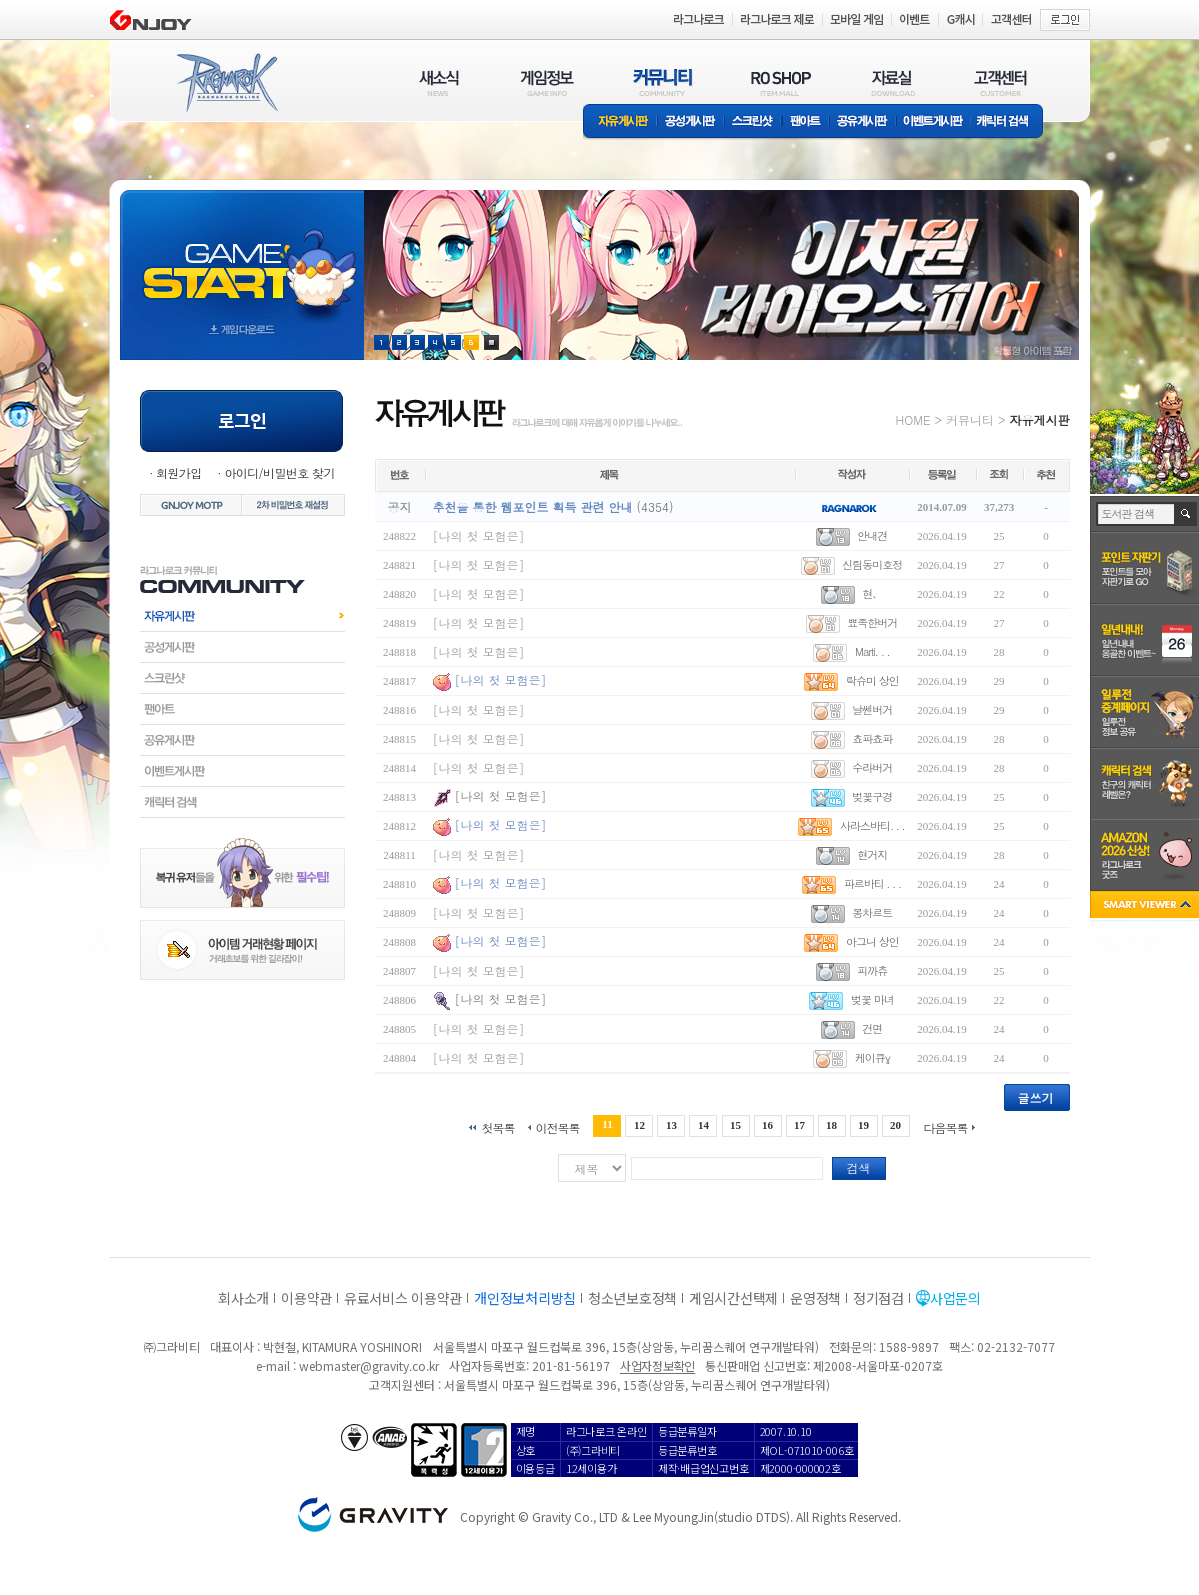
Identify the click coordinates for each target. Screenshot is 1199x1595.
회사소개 (243, 1298)
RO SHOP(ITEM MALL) (781, 82)
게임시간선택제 (733, 1298)
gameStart (242, 256)
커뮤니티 (970, 419)
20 (895, 1125)
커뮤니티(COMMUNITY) (663, 82)
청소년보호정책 (632, 1298)
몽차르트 (872, 912)
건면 (872, 1028)
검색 (859, 1167)
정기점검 (878, 1298)
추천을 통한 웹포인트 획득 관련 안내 (533, 506)
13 (671, 1125)
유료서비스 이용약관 (403, 1298)
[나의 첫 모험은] (479, 535)
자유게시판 (620, 122)
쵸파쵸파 (872, 738)
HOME (913, 419)
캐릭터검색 (242, 802)
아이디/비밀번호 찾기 (279, 472)
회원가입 (179, 472)
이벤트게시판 (933, 122)
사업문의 (955, 1298)
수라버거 (872, 767)
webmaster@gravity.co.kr (369, 1365)
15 (735, 1125)
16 (767, 1125)
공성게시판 (691, 122)
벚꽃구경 (872, 796)
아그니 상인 (872, 941)
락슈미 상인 (872, 680)
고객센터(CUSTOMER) (1000, 82)
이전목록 (557, 1126)
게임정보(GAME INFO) (547, 82)
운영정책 (815, 1298)
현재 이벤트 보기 (491, 342)
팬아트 (805, 122)
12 (639, 1125)
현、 (872, 593)
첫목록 (497, 1126)
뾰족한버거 (872, 622)
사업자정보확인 (657, 1365)
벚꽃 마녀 (872, 999)
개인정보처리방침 (525, 1298)
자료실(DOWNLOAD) (892, 82)
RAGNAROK (226, 83)
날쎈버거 (872, 709)
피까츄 (872, 970)
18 (831, 1125)
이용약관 (306, 1298)
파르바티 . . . (872, 883)
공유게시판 (862, 122)
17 (799, 1125)
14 (703, 1125)
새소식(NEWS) (439, 82)
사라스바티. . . (872, 825)
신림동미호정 (872, 564)
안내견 (872, 535)
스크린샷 (753, 122)
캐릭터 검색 (1009, 122)
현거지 (872, 854)
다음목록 (946, 1126)
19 (863, 1125)
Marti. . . (872, 651)
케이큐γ (872, 1057)
